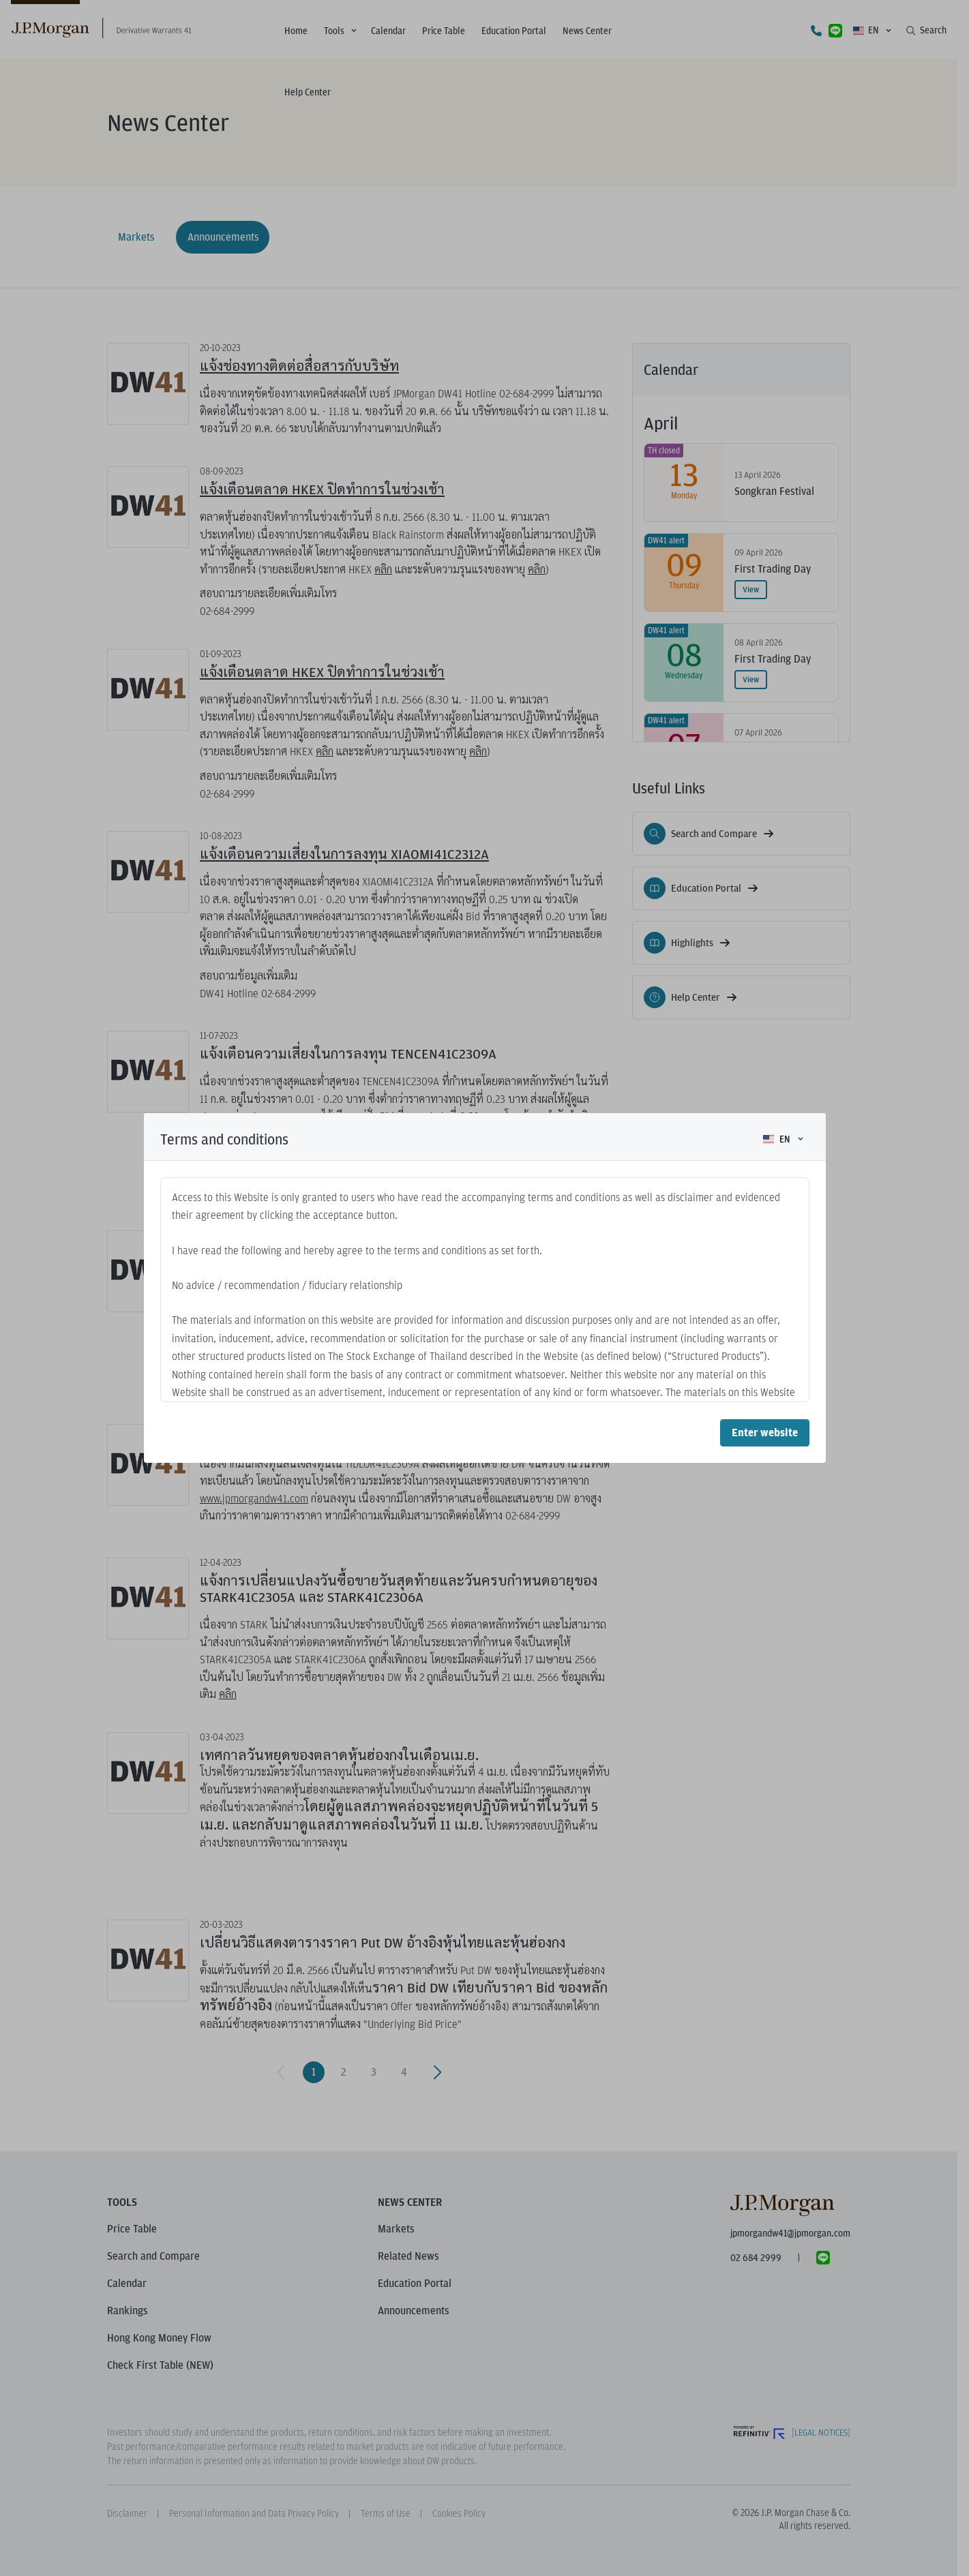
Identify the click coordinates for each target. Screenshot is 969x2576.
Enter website (765, 1432)
